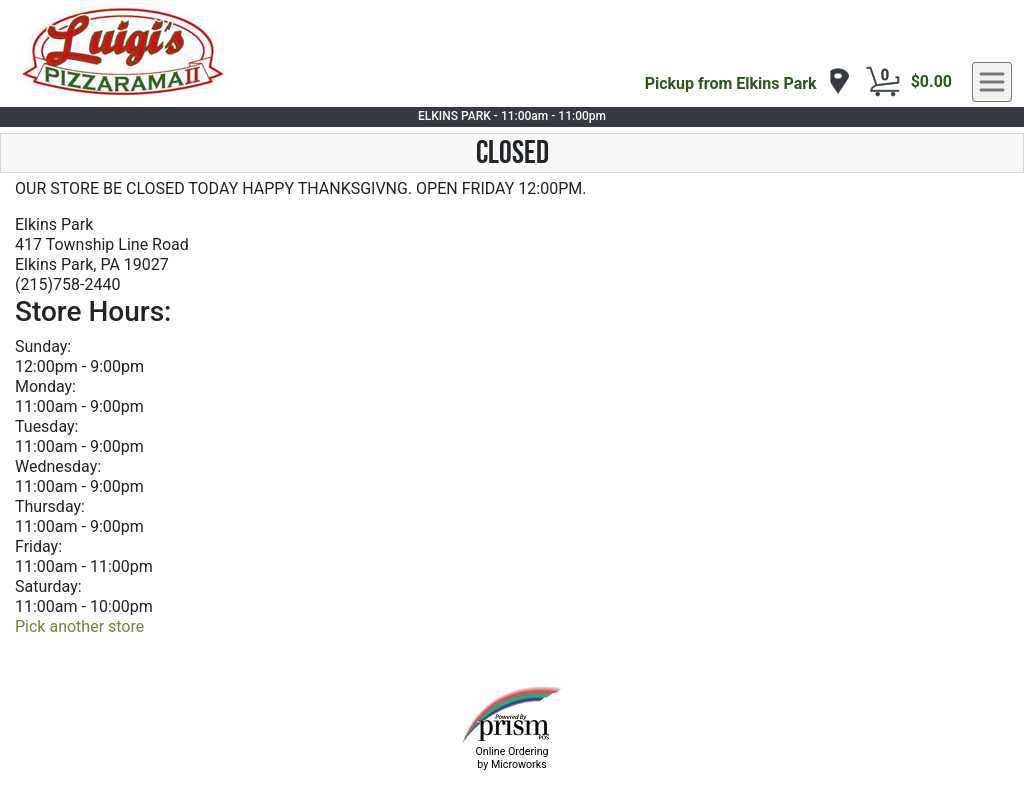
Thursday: (50, 506)
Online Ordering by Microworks (511, 758)
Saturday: (48, 586)
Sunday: (43, 346)
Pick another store (79, 626)
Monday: (45, 386)
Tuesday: (46, 426)
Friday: (38, 546)
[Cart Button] (883, 82)
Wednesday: (58, 466)
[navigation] (748, 82)
